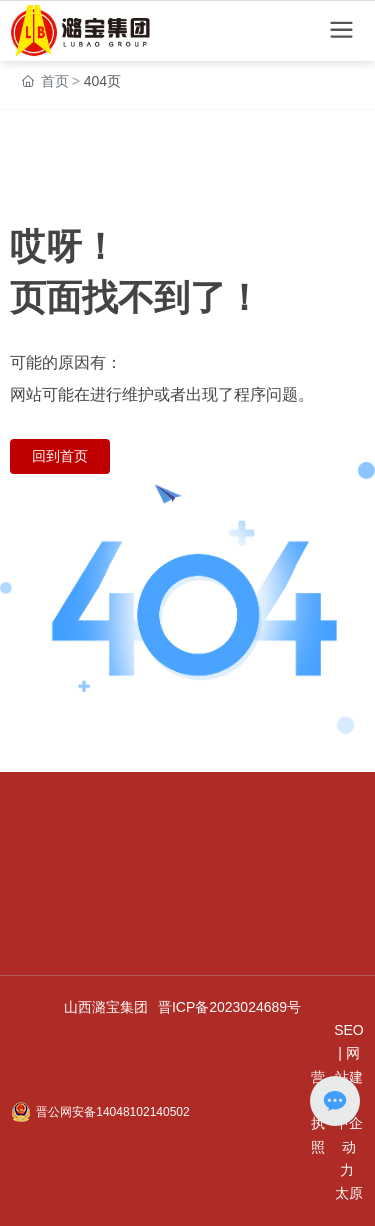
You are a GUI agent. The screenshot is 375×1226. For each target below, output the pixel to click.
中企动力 (349, 1146)
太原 (349, 1193)
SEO (349, 1030)
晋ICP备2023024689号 (229, 1007)
